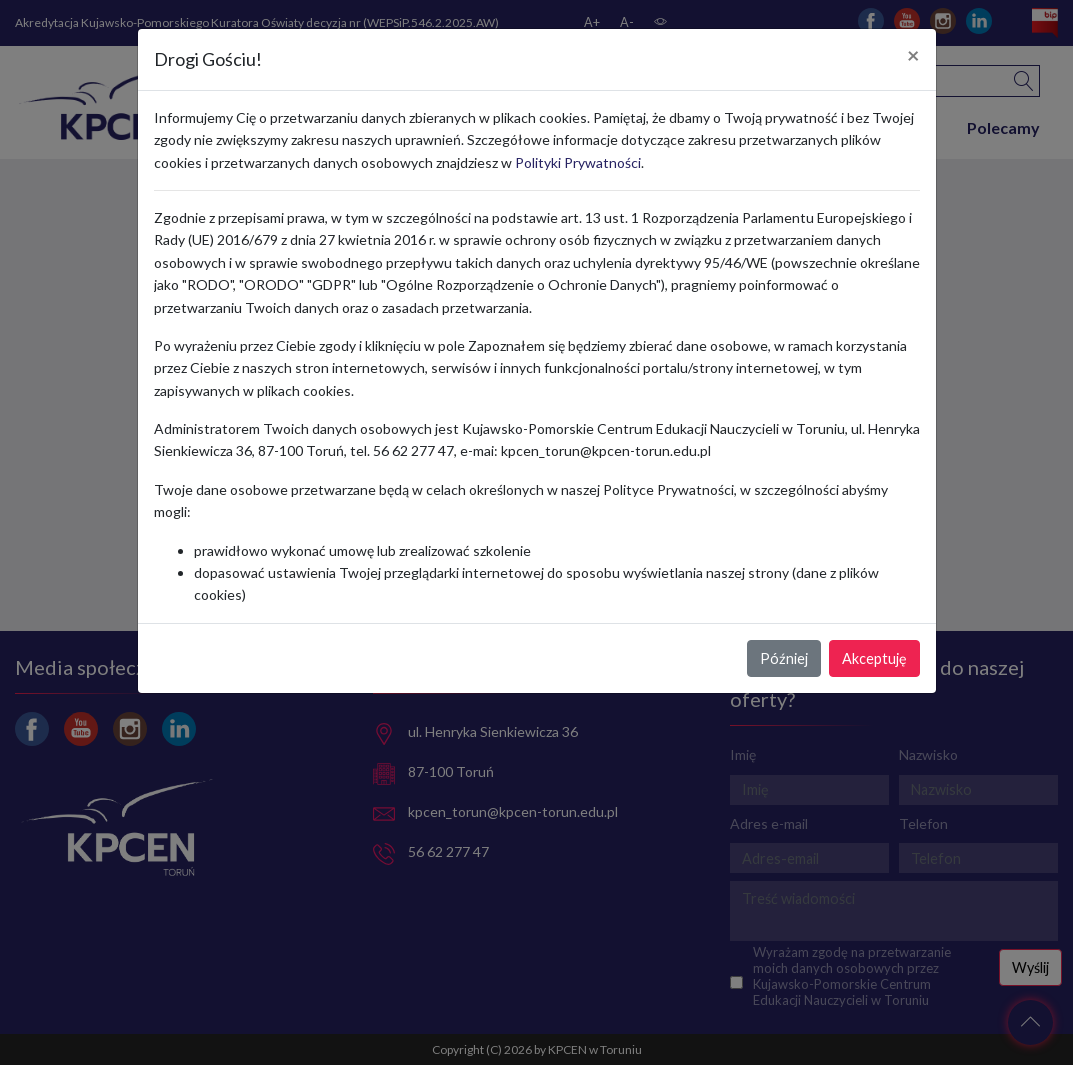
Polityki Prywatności (578, 162)
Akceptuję (874, 658)
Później (784, 658)
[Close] (913, 56)
